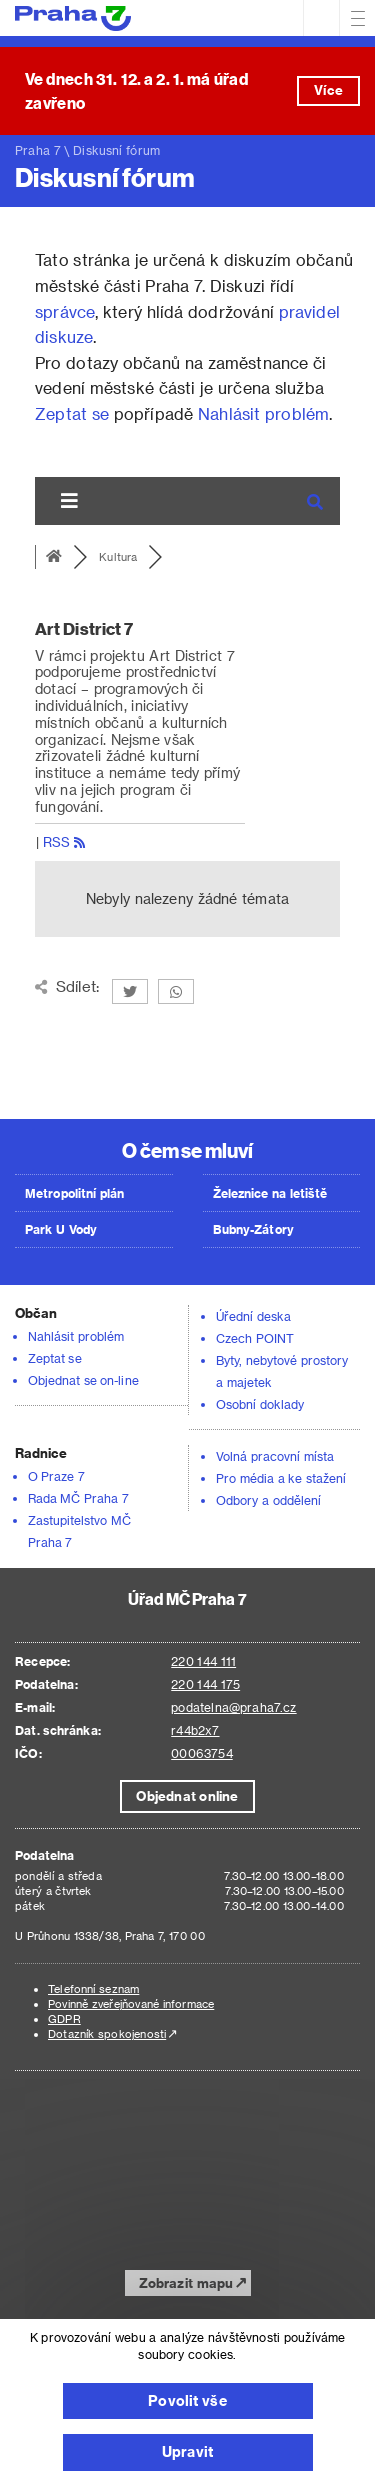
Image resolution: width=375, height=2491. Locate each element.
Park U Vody (61, 1229)
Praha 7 (38, 150)
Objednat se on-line (83, 1380)
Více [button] (328, 90)
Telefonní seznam (93, 1988)
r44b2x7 (195, 1730)
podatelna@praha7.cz (233, 1707)
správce (65, 311)
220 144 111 (203, 1661)
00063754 (201, 1753)
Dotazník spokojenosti (107, 2033)
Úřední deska (253, 1316)
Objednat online (187, 1795)
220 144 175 (205, 1684)
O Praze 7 (56, 1476)
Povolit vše (187, 2400)
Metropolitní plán (75, 1193)
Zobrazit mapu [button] (186, 2282)
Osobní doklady (260, 1404)
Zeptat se (72, 413)
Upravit (187, 2451)
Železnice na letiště (270, 1193)
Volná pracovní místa (275, 1456)
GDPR (64, 2018)
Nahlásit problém (263, 413)
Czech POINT (255, 1338)
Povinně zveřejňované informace (131, 2003)
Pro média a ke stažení (281, 1478)
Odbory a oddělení (268, 1500)
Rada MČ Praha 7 (78, 1498)
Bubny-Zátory (253, 1229)
